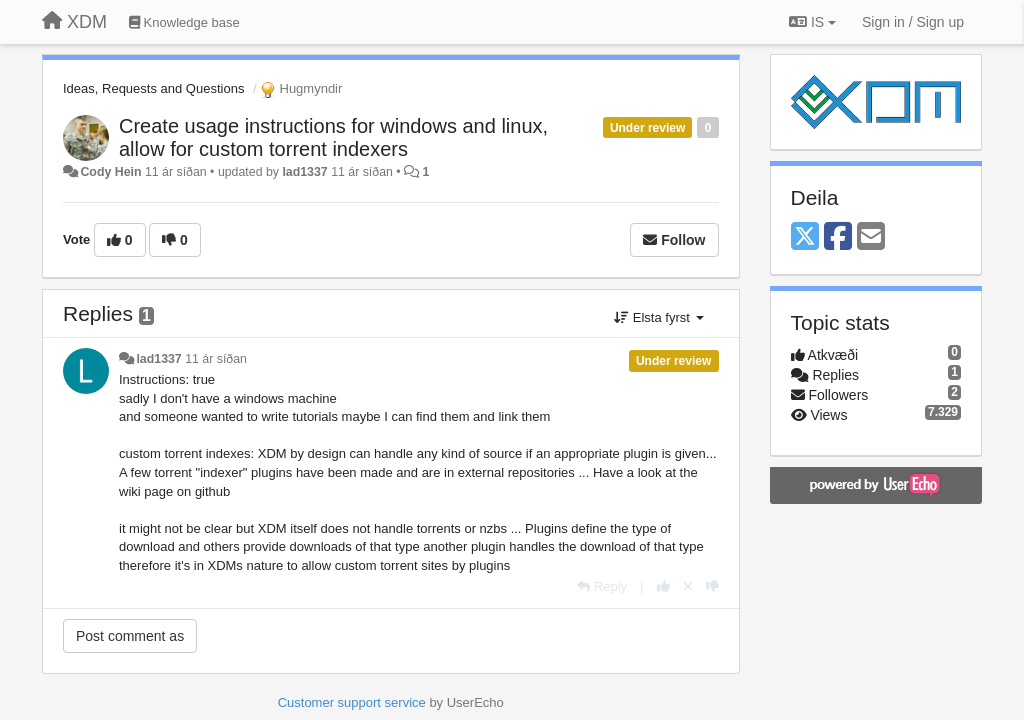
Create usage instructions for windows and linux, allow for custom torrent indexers (333, 137)
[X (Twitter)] (805, 237)
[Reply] (602, 586)
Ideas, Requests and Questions (153, 88)
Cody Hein (110, 172)
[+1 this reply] (663, 586)
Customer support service (352, 702)
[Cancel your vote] (688, 586)
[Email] (871, 237)
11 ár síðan (216, 359)
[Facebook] (838, 237)
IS (812, 22)
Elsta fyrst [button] (658, 317)
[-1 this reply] (712, 586)
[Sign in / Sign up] (913, 22)
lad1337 (304, 172)
